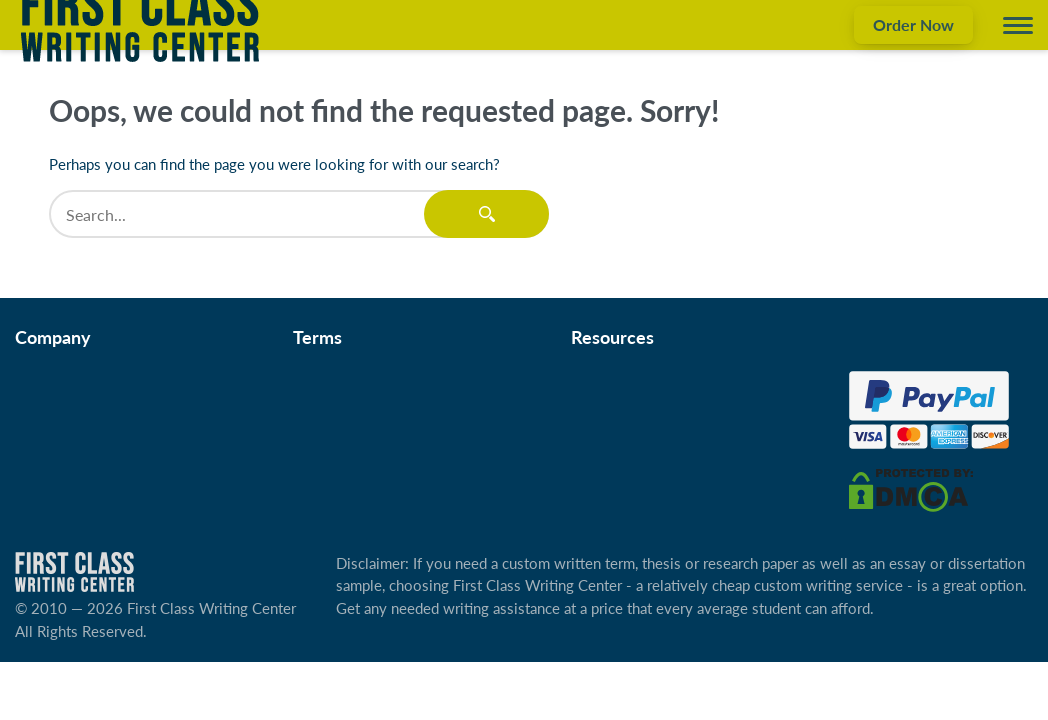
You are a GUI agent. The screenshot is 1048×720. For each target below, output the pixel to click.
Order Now (913, 24)
